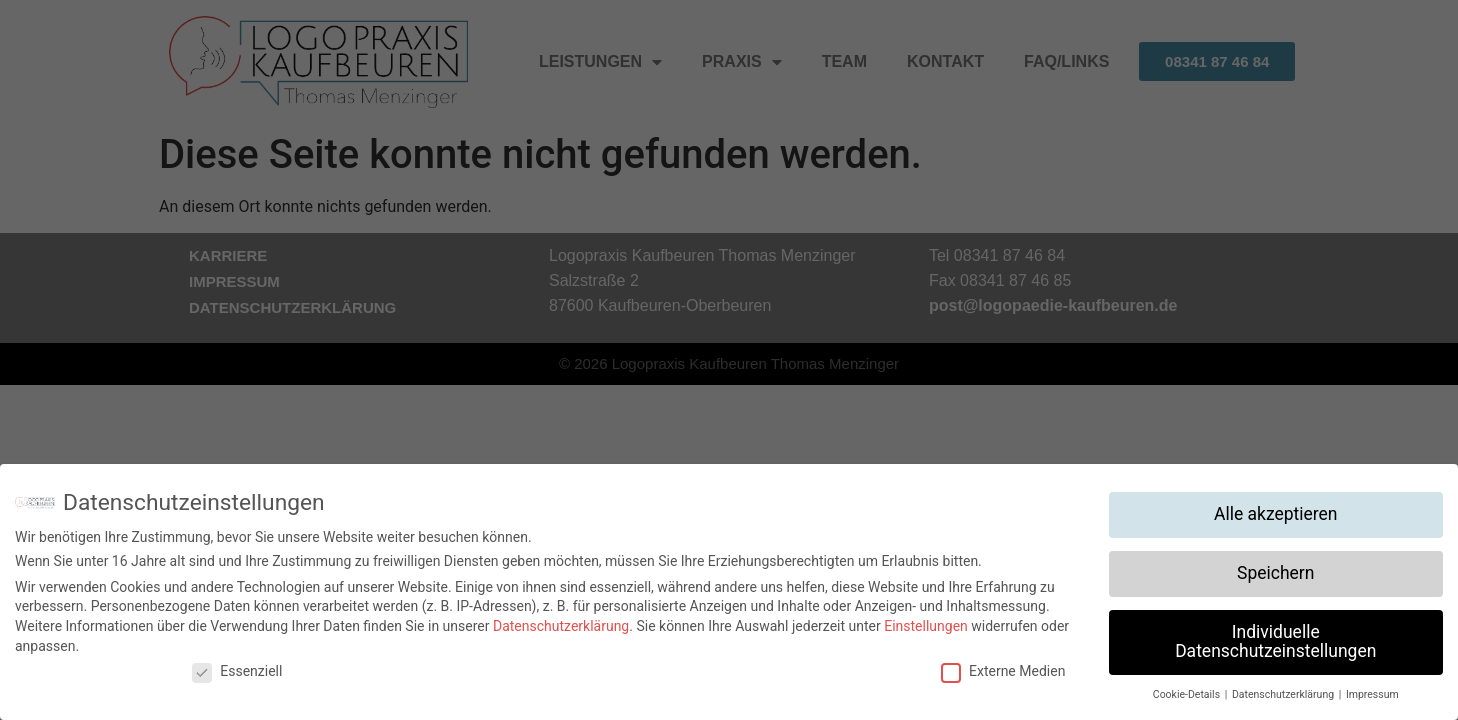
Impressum (1372, 694)
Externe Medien (1003, 671)
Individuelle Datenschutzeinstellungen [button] (1275, 642)
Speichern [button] (1275, 573)
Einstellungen (926, 626)
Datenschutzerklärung (561, 626)
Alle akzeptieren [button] (1276, 514)
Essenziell (237, 671)
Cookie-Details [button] (1188, 694)
